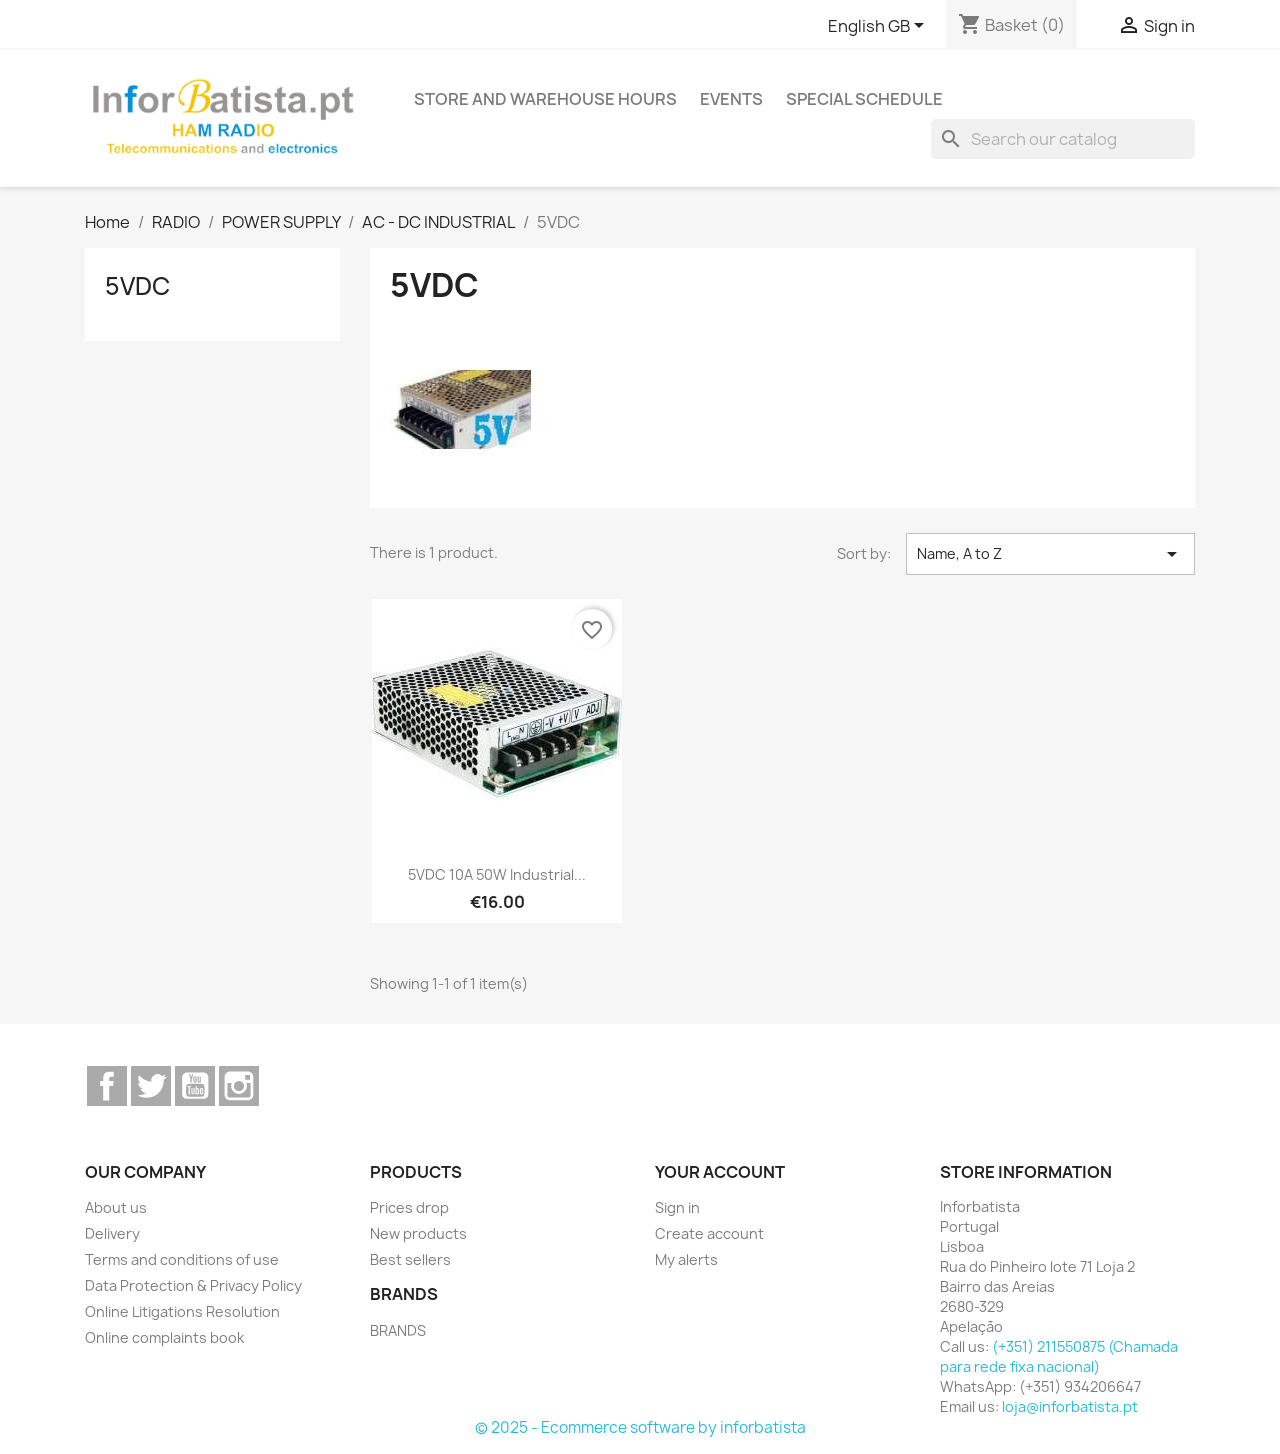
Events (731, 99)
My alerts (686, 1259)
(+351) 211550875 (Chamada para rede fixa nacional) (1059, 1356)
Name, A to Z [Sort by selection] (1050, 554)
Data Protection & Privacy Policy (193, 1285)
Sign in (677, 1207)
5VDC (137, 286)
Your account (720, 1172)
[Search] (1063, 139)
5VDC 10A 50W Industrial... (497, 874)
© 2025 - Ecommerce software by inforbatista (640, 1427)
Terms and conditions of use (182, 1259)
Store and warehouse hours (545, 99)
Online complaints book (164, 1337)
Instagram (239, 1086)
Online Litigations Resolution (182, 1311)
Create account (709, 1233)
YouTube (195, 1086)
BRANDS (398, 1330)
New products (418, 1233)
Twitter (151, 1086)
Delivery (112, 1233)
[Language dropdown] (879, 27)
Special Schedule (864, 99)
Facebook (107, 1086)
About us (116, 1207)
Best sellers (410, 1259)
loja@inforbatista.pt (1070, 1406)
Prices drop (409, 1207)
